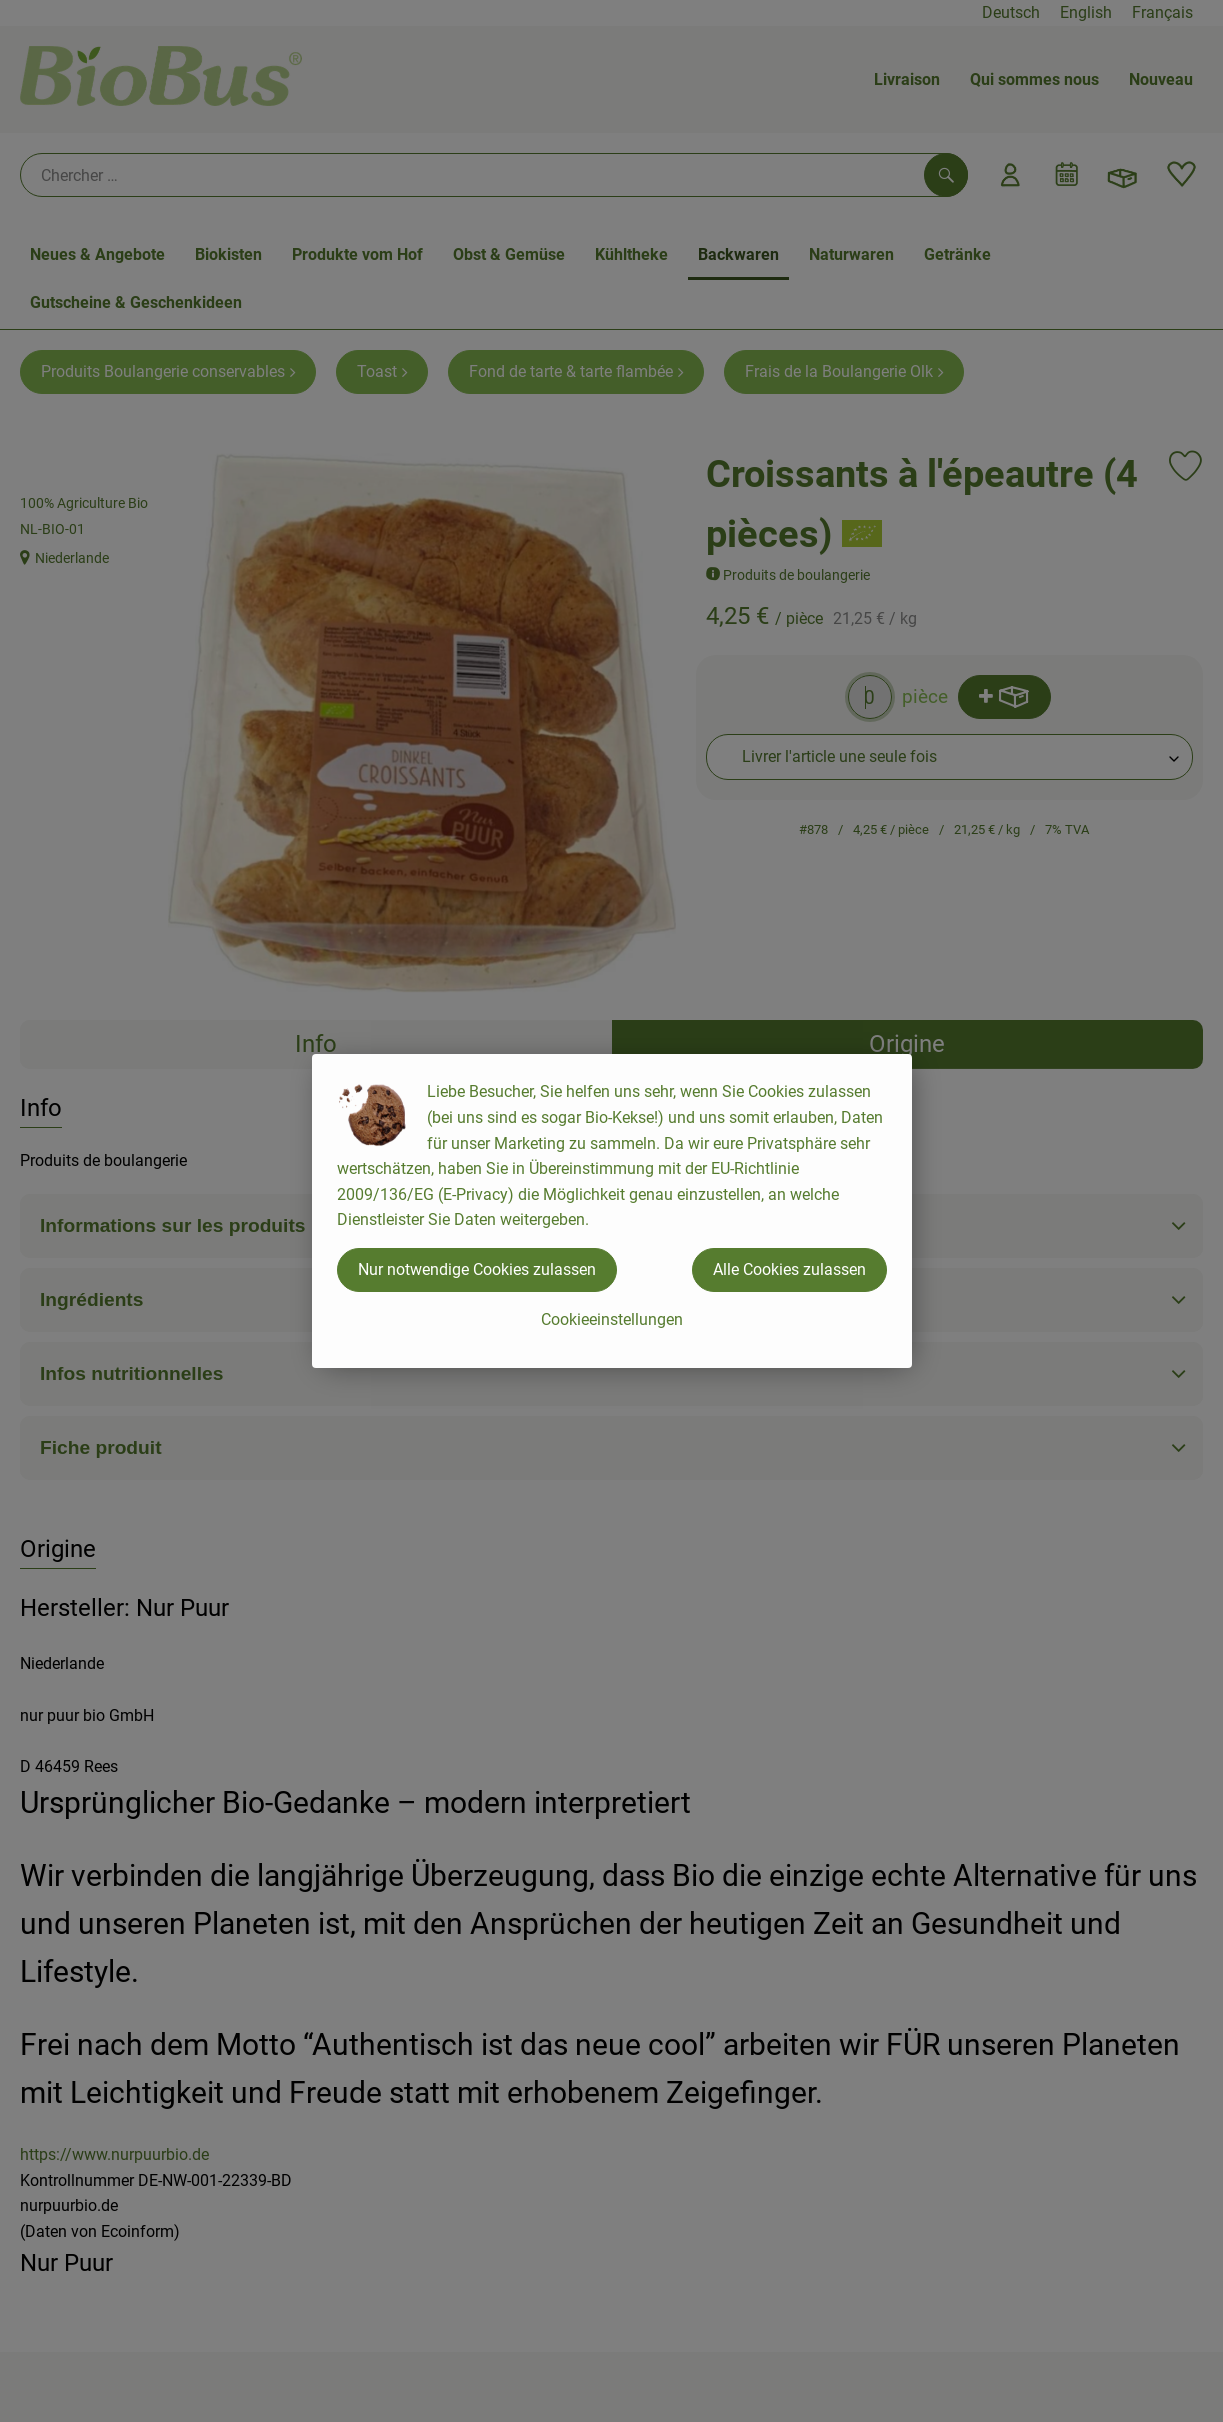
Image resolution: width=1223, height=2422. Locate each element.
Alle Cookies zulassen (789, 1269)
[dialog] (611, 1211)
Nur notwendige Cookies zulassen (477, 1269)
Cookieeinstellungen (612, 1319)
